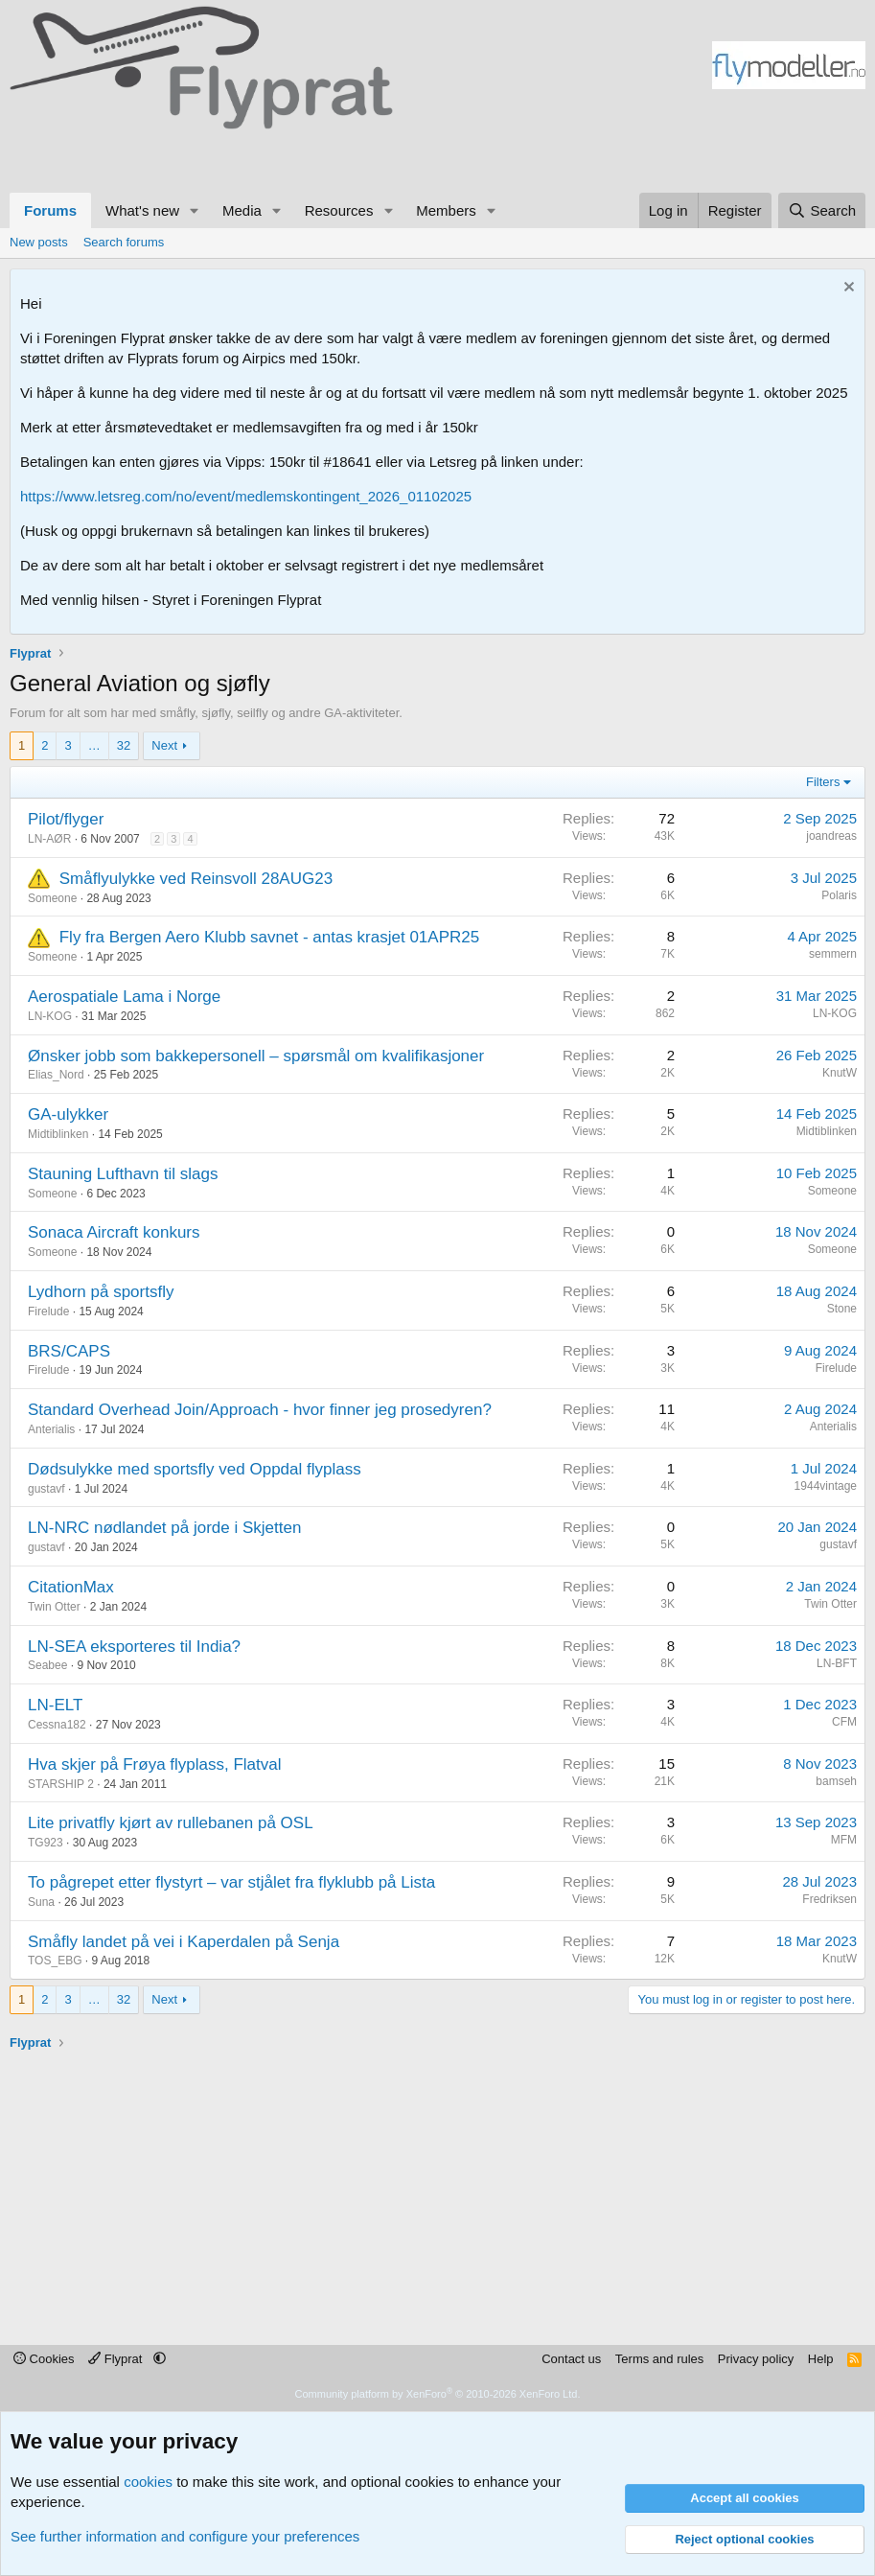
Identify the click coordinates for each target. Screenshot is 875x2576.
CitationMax (71, 1587)
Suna (41, 1902)
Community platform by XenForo (438, 2394)
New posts (39, 242)
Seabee (47, 1665)
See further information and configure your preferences (185, 2536)
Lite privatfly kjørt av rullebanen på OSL (170, 1823)
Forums (50, 210)
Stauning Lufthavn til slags (123, 1174)
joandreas (831, 836)
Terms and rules (659, 2359)
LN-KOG (50, 1016)
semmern (833, 954)
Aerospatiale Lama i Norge (124, 996)
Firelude (48, 1311)
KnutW (839, 1072)
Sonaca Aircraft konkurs (114, 1232)
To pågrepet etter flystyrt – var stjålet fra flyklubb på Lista (231, 1882)
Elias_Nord (56, 1074)
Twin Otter (54, 1606)
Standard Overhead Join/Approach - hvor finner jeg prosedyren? (260, 1410)
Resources (339, 210)
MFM (844, 1839)
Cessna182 (57, 1724)
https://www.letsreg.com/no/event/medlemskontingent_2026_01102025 (246, 496)
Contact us (571, 2359)
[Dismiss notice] (847, 289)
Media (242, 210)
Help (821, 2359)
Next (164, 745)
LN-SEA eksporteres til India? (134, 1646)
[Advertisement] (182, 158)
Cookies (44, 2359)
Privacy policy (756, 2359)
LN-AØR (49, 839)
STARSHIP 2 (61, 1784)
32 (123, 745)
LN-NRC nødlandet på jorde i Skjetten (164, 1528)
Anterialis (51, 1429)
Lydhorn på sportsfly (100, 1292)
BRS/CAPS (69, 1351)
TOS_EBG (54, 1960)
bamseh (836, 1781)
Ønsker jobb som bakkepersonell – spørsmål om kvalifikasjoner (256, 1056)
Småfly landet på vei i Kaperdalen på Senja (183, 1942)
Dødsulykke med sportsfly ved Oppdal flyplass (194, 1469)
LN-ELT (55, 1705)
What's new (142, 210)
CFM (844, 1722)
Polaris (839, 895)
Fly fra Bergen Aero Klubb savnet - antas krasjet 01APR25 (269, 937)
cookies (148, 2481)
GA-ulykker (68, 1114)
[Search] (821, 210)
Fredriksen (829, 1899)
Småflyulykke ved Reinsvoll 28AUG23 (196, 879)
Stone (842, 1308)
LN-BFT (837, 1663)
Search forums (124, 242)
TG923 (45, 1842)
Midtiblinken (58, 1134)
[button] (194, 210)
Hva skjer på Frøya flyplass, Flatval (155, 1764)
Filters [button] (823, 782)
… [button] (94, 745)
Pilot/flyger (66, 819)
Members (446, 210)
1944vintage (825, 1486)
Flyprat (117, 2359)
